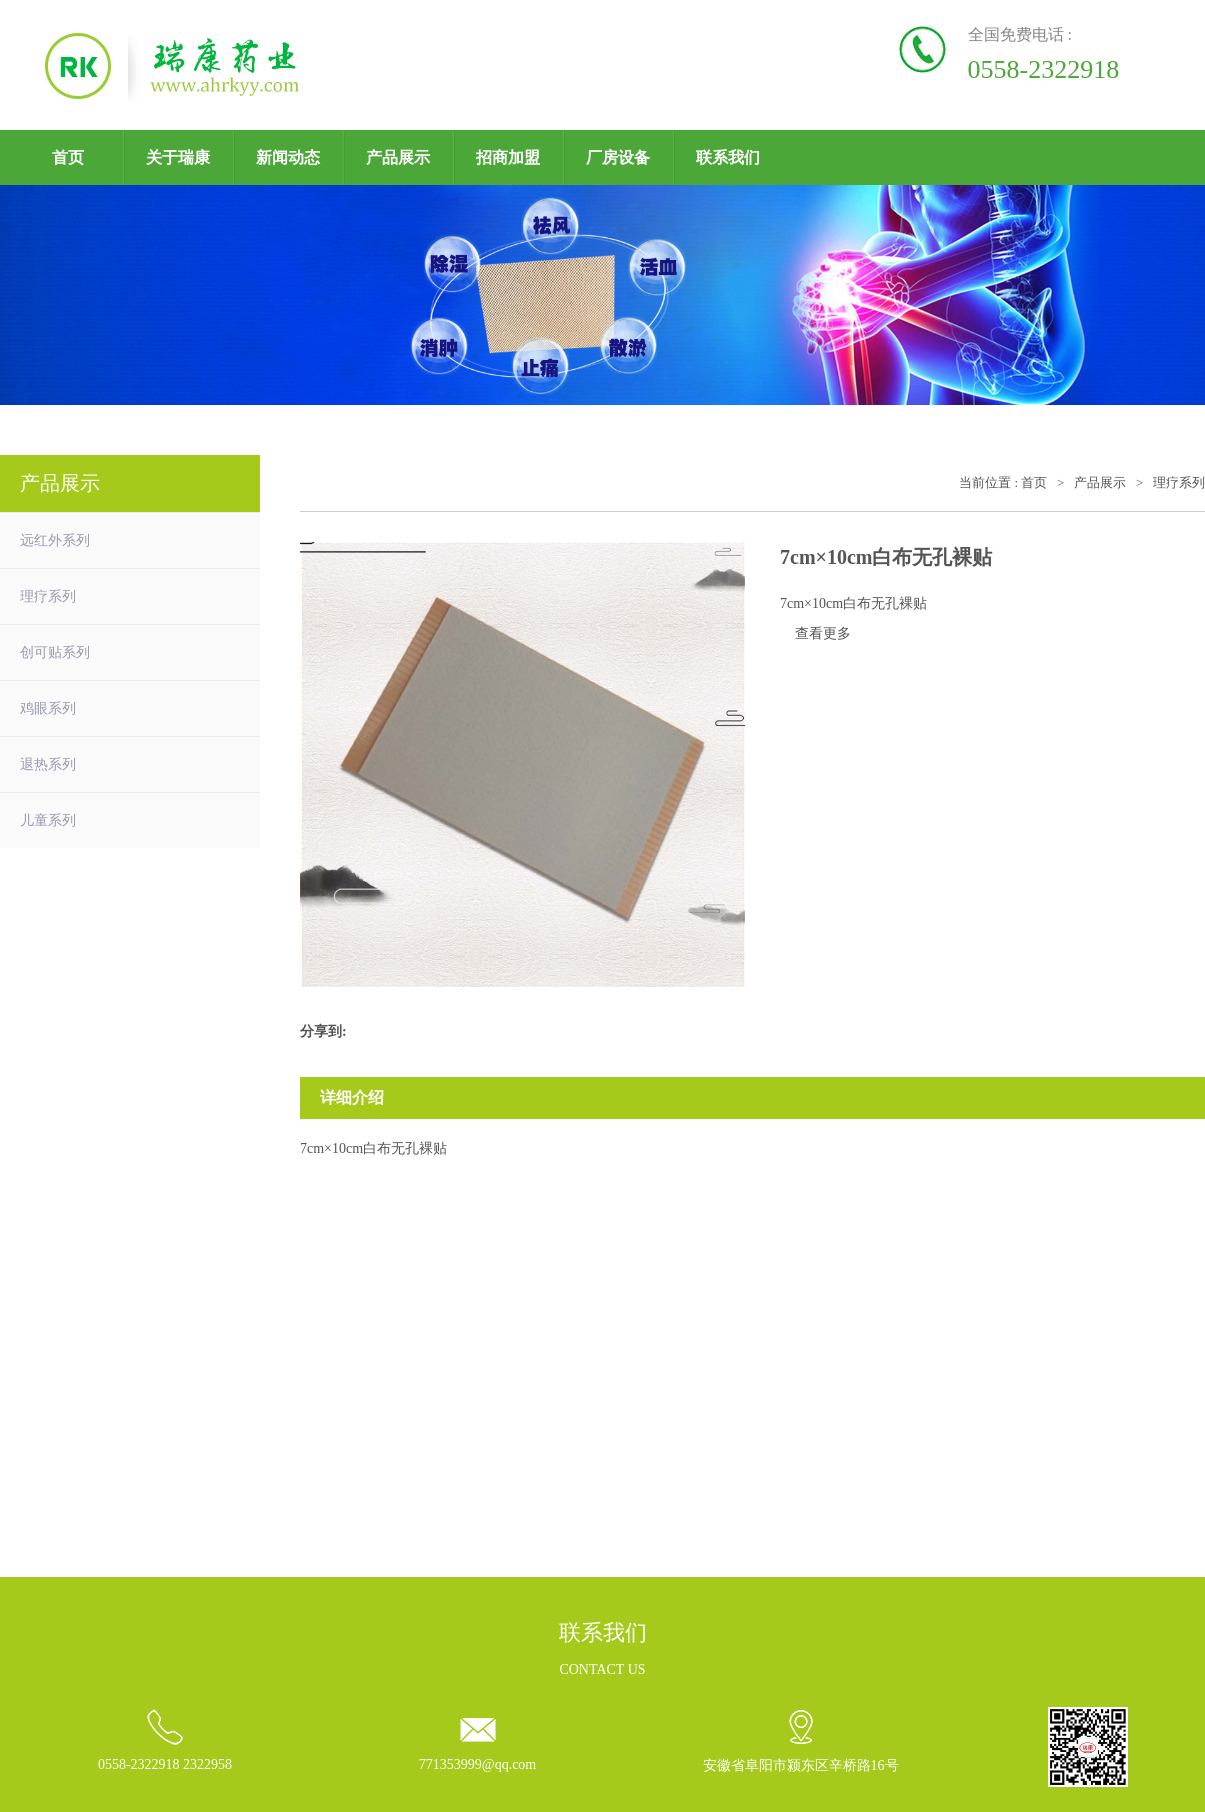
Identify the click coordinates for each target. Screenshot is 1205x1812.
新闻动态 (288, 157)
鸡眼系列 (48, 708)
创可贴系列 (55, 652)
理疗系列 (48, 596)
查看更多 (823, 633)
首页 (68, 157)
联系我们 (728, 157)
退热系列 (48, 764)
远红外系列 (55, 540)
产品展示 (398, 157)
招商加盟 (508, 157)
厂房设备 (618, 157)
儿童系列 (48, 820)
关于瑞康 (178, 157)
